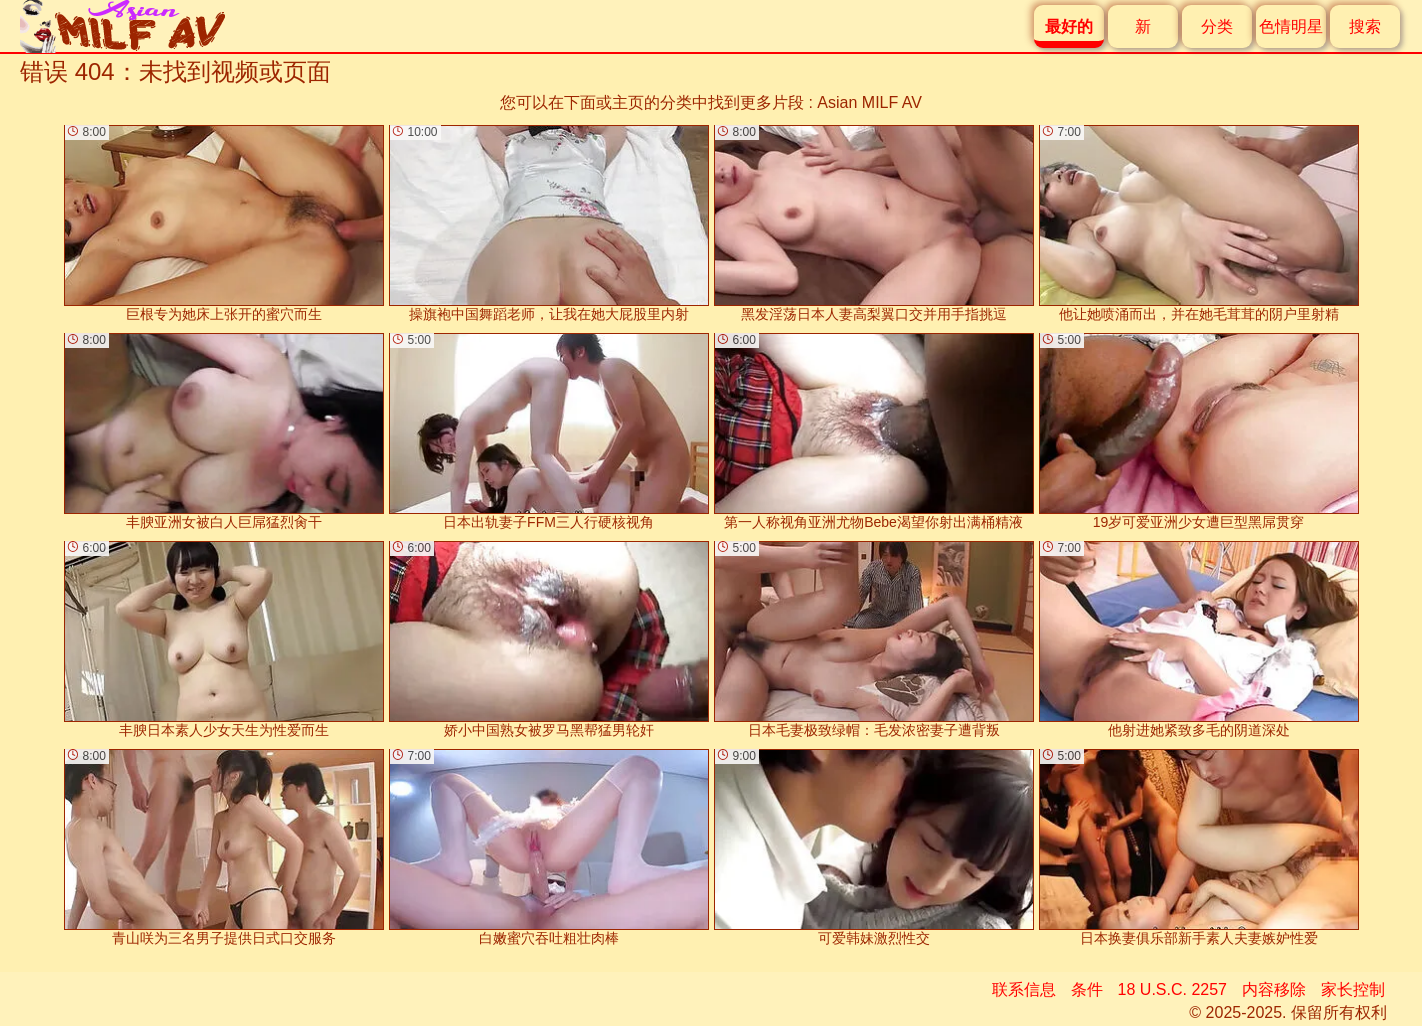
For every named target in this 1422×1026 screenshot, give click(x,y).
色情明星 (1291, 26)
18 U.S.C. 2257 (1172, 989)
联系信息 (1024, 989)
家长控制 (1353, 989)
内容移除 (1274, 989)
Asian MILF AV (869, 102)
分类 (1217, 26)
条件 (1087, 989)
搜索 (1365, 26)
